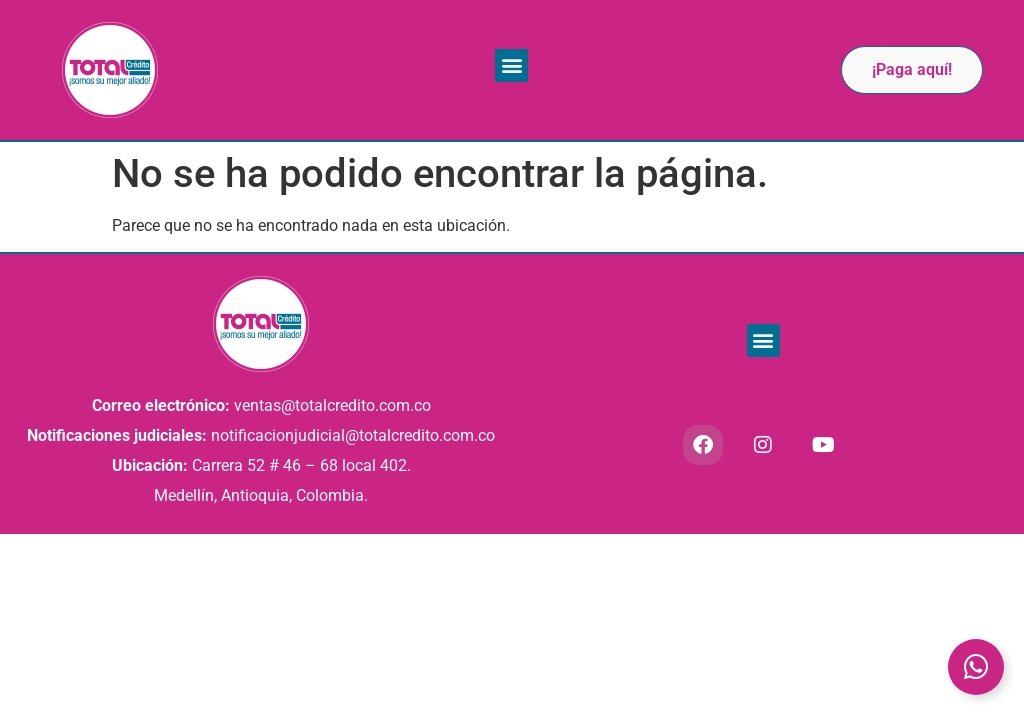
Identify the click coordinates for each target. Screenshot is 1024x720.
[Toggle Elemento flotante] (976, 667)
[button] (511, 65)
